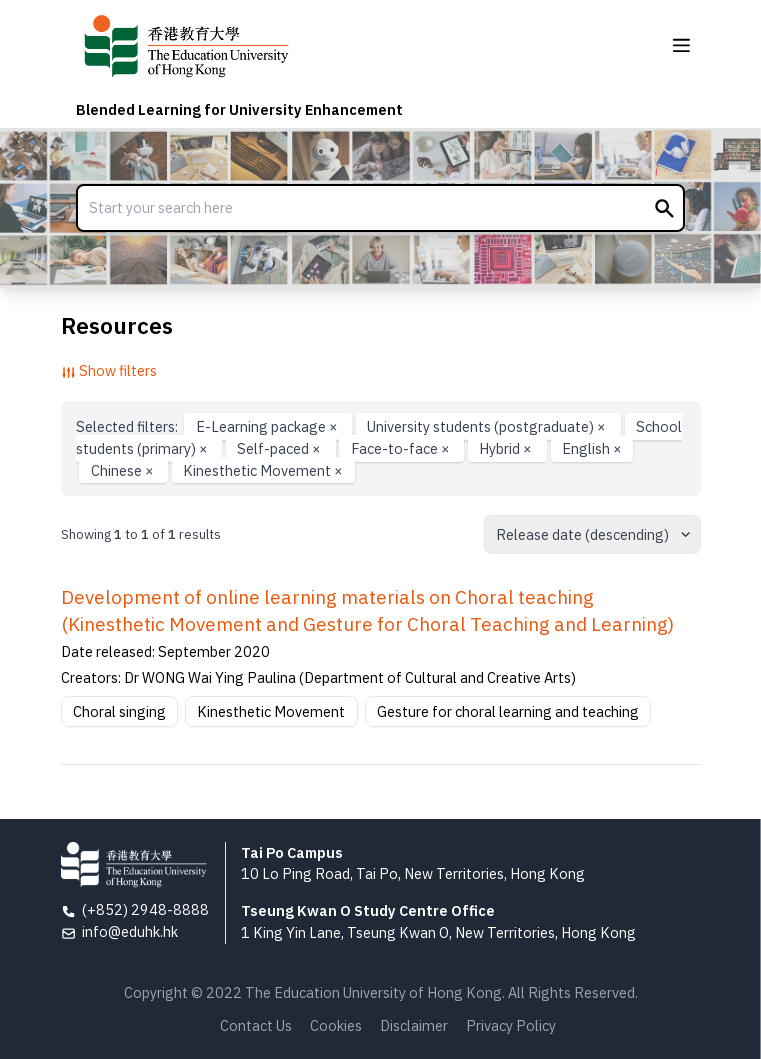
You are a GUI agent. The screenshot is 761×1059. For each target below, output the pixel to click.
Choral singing (119, 711)
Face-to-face (402, 448)
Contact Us (256, 1025)
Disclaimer (414, 1025)
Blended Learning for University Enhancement (239, 109)
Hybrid (507, 448)
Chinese (124, 469)
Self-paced (280, 448)
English (592, 448)
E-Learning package (268, 426)
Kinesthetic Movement (263, 469)
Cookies (336, 1025)
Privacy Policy (511, 1025)
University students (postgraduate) (488, 426)
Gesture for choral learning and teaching (508, 711)
